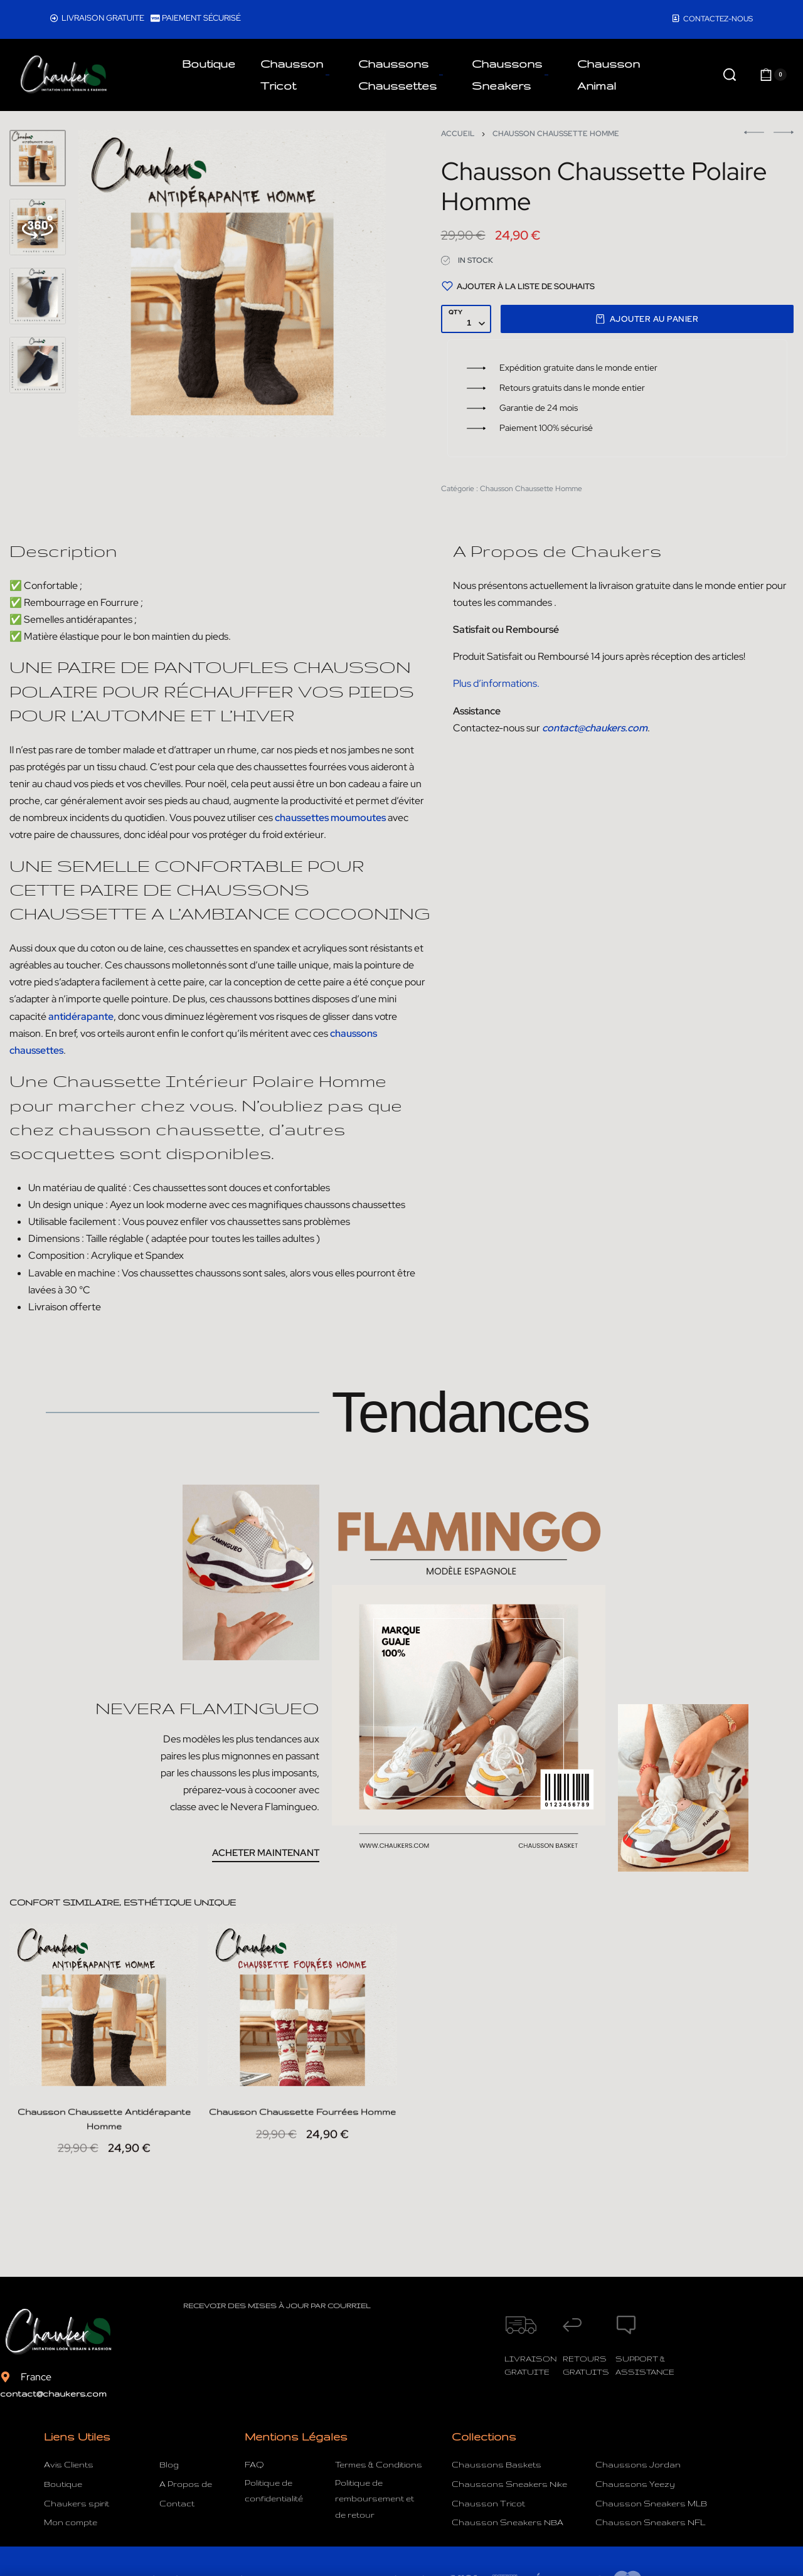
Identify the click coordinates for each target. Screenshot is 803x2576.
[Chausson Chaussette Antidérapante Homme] (103, 2018)
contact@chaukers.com (53, 2393)
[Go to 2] (37, 227)
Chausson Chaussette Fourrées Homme (302, 2138)
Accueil (457, 134)
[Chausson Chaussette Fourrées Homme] (302, 2018)
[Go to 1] (37, 158)
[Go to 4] (37, 365)
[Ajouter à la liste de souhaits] (518, 286)
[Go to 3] (37, 296)
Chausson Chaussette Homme (555, 134)
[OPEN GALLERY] (232, 283)
